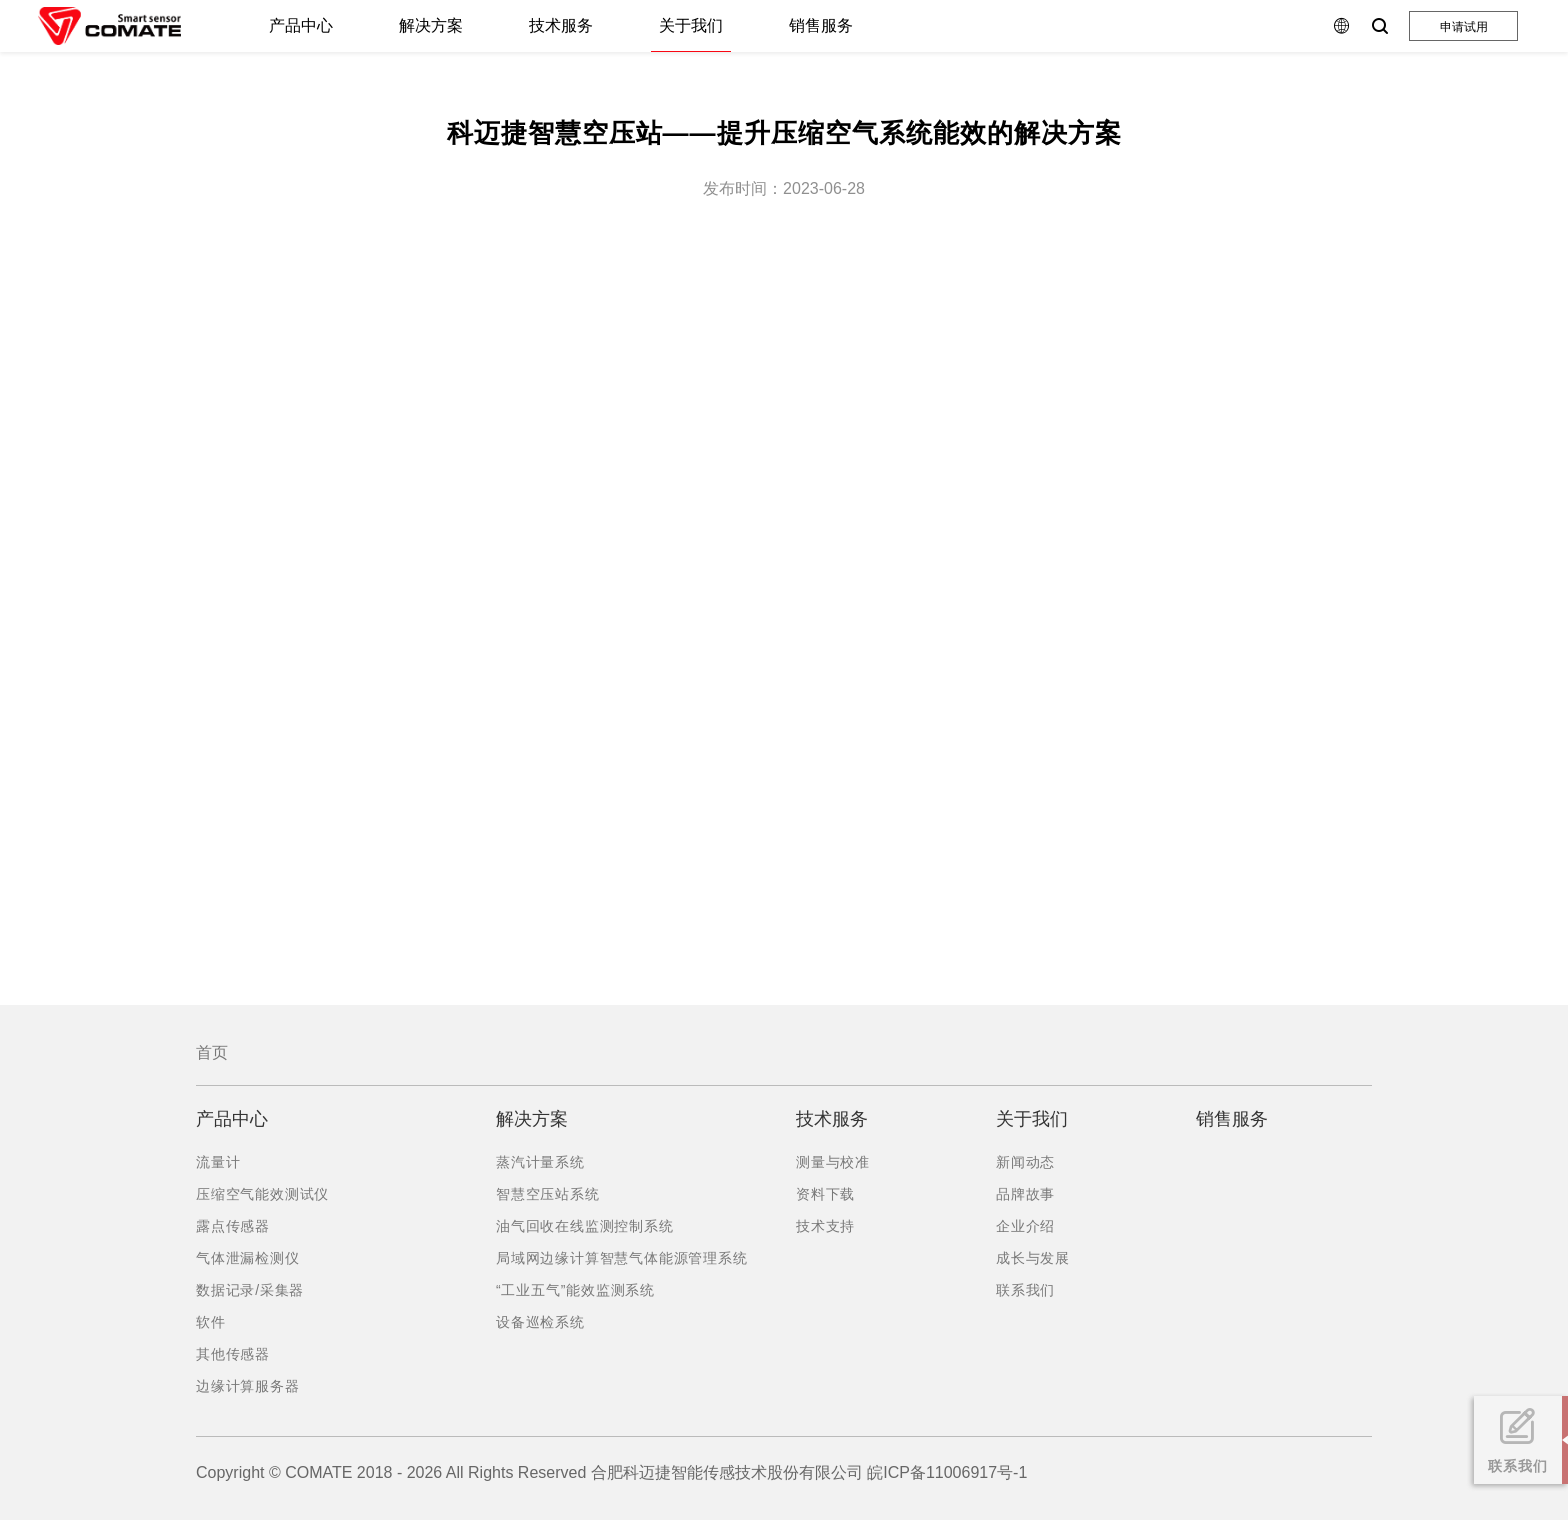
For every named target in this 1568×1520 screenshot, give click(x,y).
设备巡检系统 (540, 1322)
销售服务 (821, 25)
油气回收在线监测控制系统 (585, 1226)
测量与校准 (833, 1162)
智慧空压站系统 (548, 1194)
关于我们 (691, 25)
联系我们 (1025, 1290)
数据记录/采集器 (250, 1290)
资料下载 (825, 1194)
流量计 (218, 1162)
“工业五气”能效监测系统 (575, 1290)
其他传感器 (233, 1354)
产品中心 (301, 25)
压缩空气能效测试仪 (262, 1194)
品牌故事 (1025, 1194)
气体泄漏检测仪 (248, 1258)
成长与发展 (1033, 1258)
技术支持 (825, 1226)
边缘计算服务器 (248, 1386)
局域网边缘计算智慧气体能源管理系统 (622, 1258)
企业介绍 (1025, 1226)
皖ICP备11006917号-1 (947, 1472)
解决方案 (431, 25)
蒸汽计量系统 (540, 1162)
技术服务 (561, 25)
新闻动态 (1025, 1162)
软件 (211, 1322)
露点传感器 (233, 1226)
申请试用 (1464, 27)
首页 (212, 1052)
